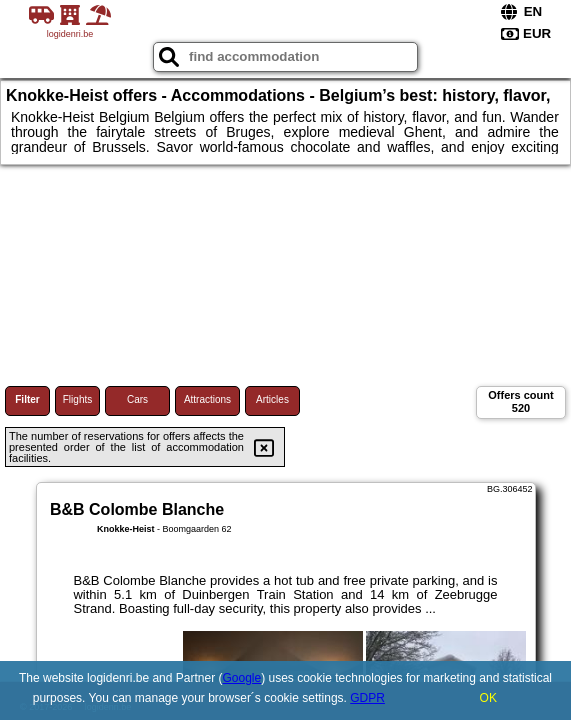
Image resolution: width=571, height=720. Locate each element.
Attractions (207, 399)
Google (241, 678)
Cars (137, 399)
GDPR (367, 698)
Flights (77, 399)
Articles (272, 399)
